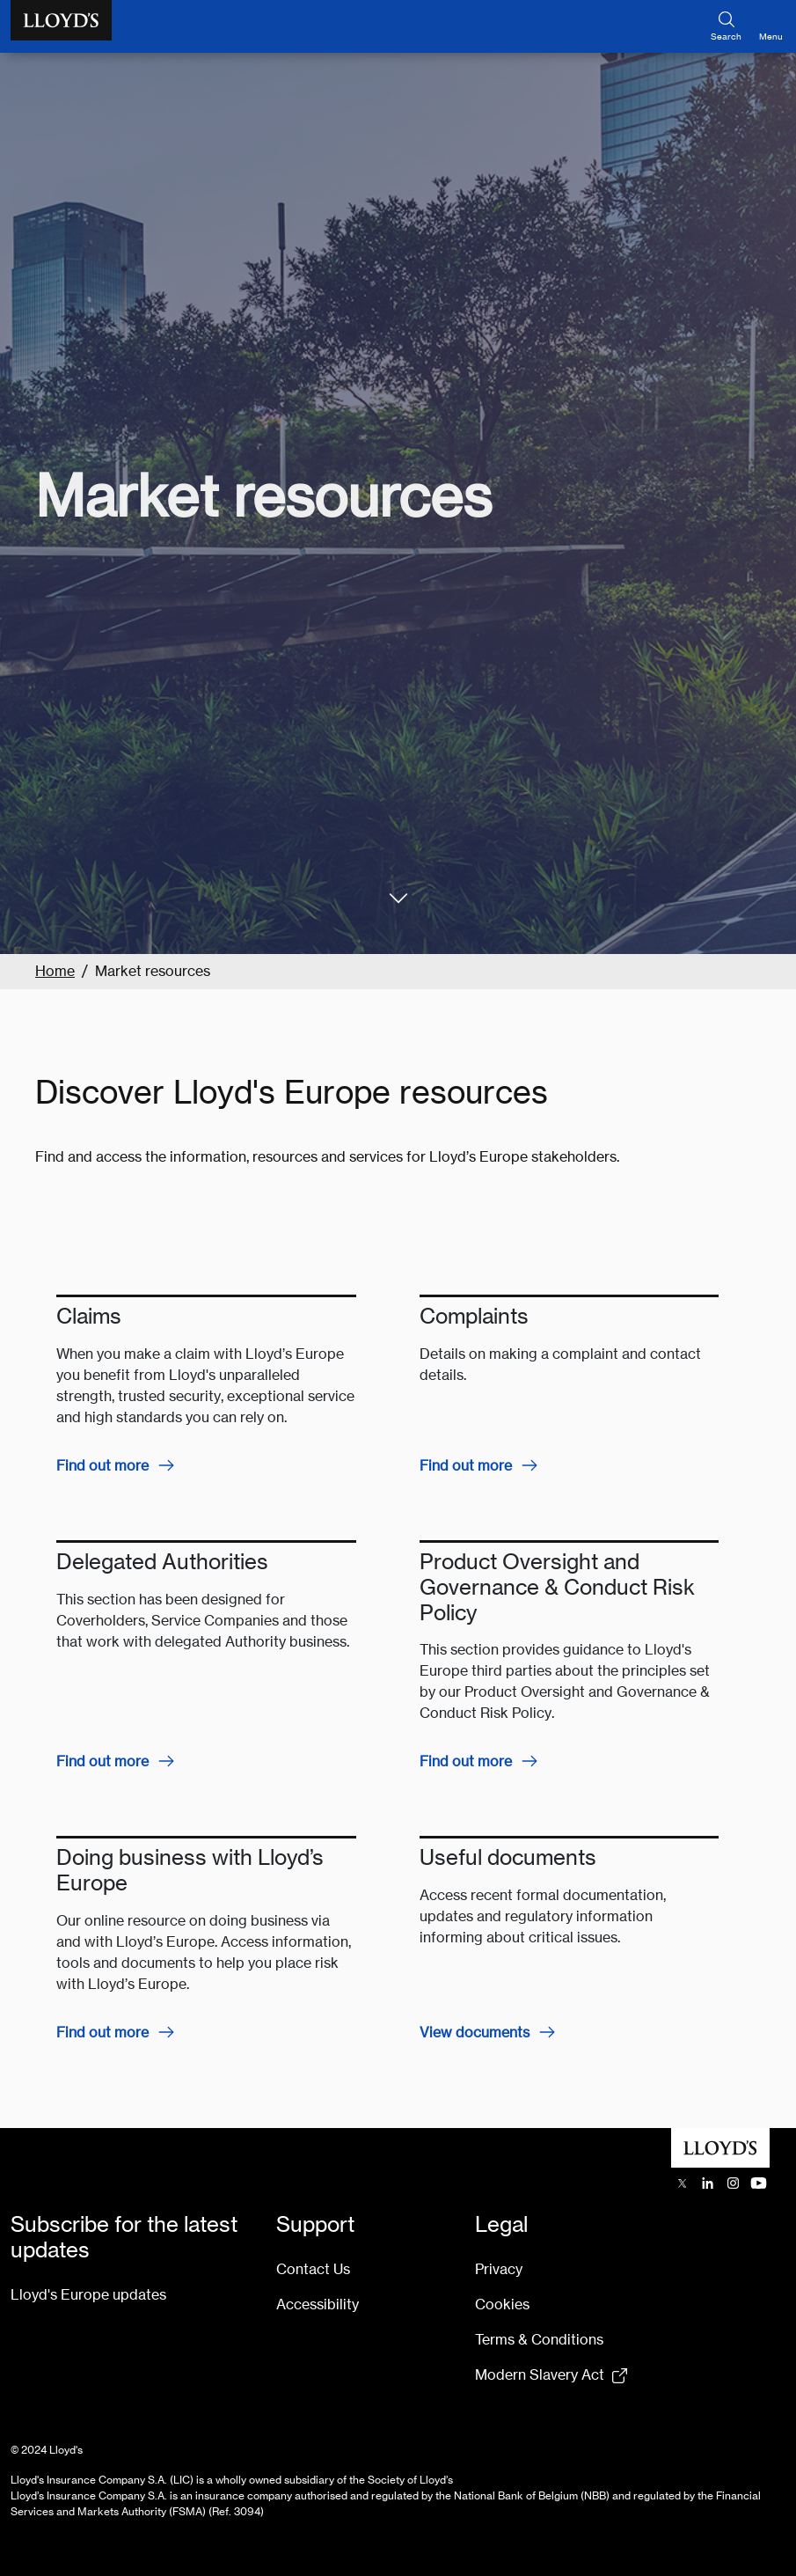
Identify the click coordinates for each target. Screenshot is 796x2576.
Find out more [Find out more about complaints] (466, 1466)
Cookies (502, 2304)
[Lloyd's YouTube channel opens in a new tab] (759, 2183)
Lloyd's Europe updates (88, 2295)
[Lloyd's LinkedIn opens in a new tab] (708, 2183)
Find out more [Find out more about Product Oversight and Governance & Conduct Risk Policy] (466, 1761)
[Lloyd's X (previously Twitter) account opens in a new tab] (682, 2183)
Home (55, 971)
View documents (474, 2032)
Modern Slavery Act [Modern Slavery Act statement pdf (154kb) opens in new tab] (539, 2375)
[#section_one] (398, 898)
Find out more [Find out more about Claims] (102, 1466)
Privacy (498, 2269)
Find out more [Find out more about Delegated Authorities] (102, 1761)
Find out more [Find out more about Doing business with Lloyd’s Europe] (102, 2032)
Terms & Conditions (539, 2339)
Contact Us (313, 2269)
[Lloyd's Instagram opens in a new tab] (733, 2183)
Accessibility (317, 2304)
